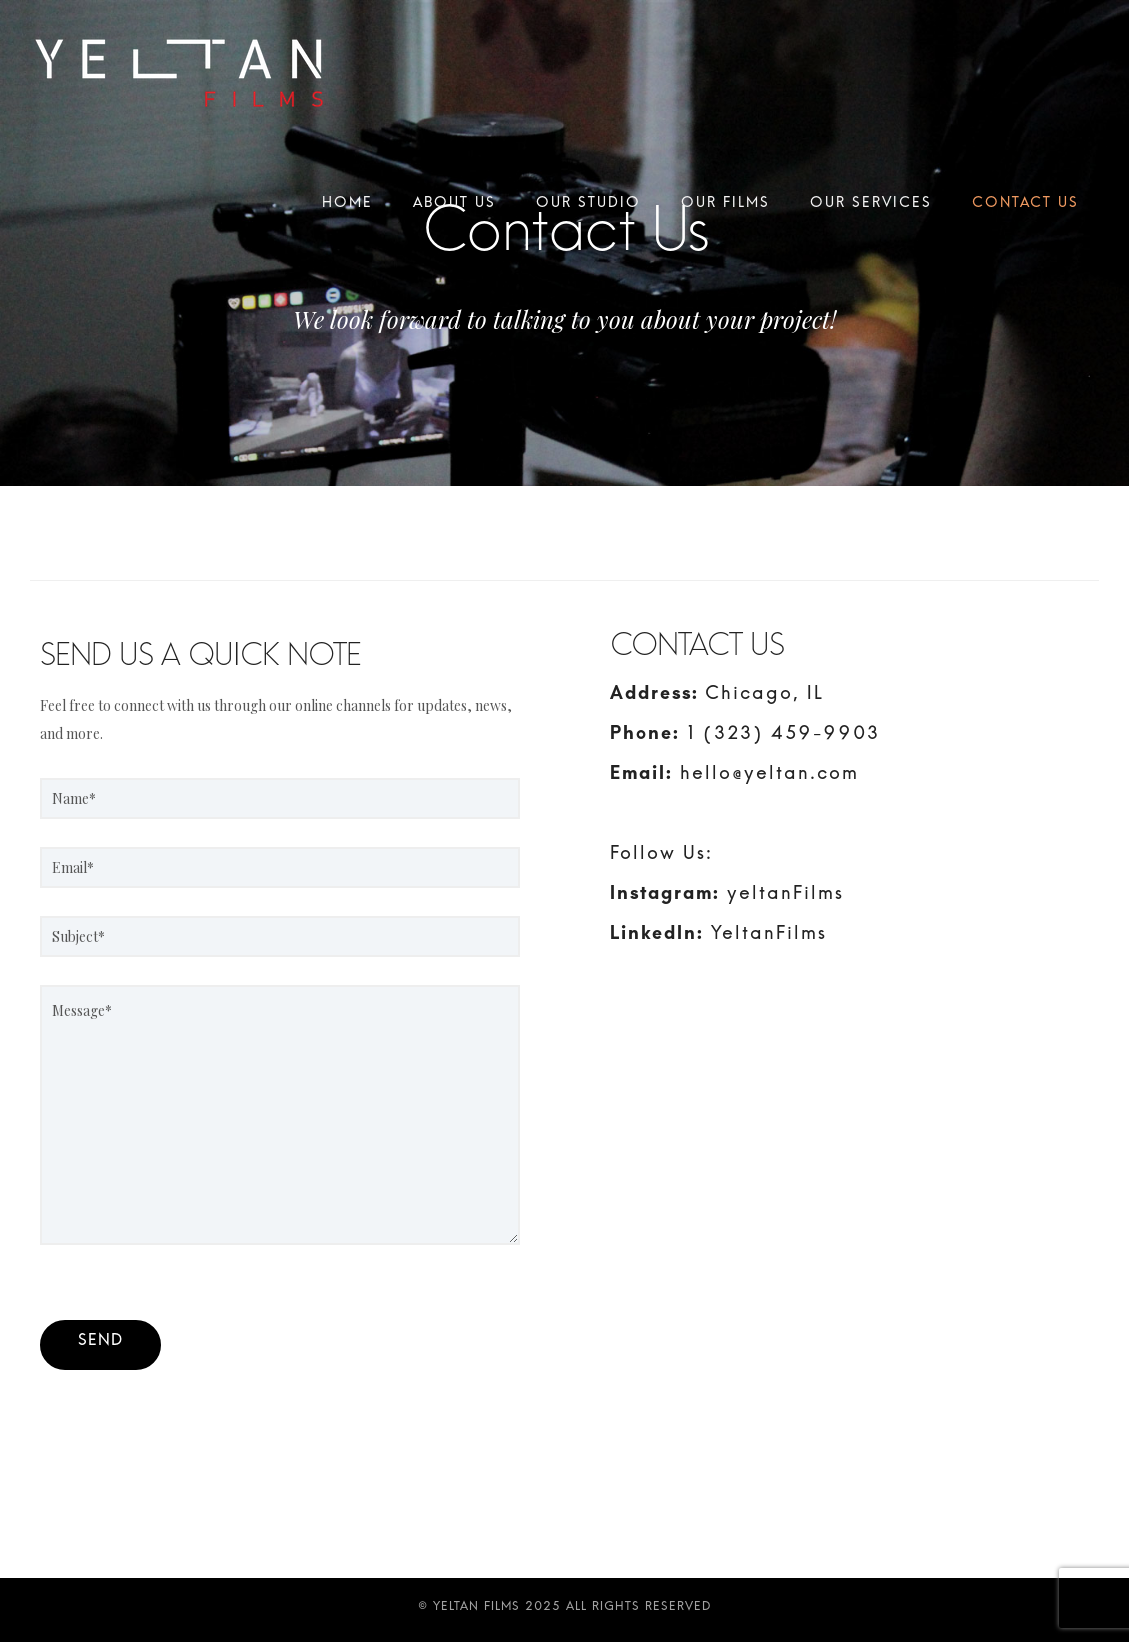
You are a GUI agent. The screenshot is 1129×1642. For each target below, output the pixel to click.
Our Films (725, 207)
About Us (454, 207)
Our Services (871, 207)
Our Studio (588, 207)
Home (347, 207)
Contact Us (1025, 207)
